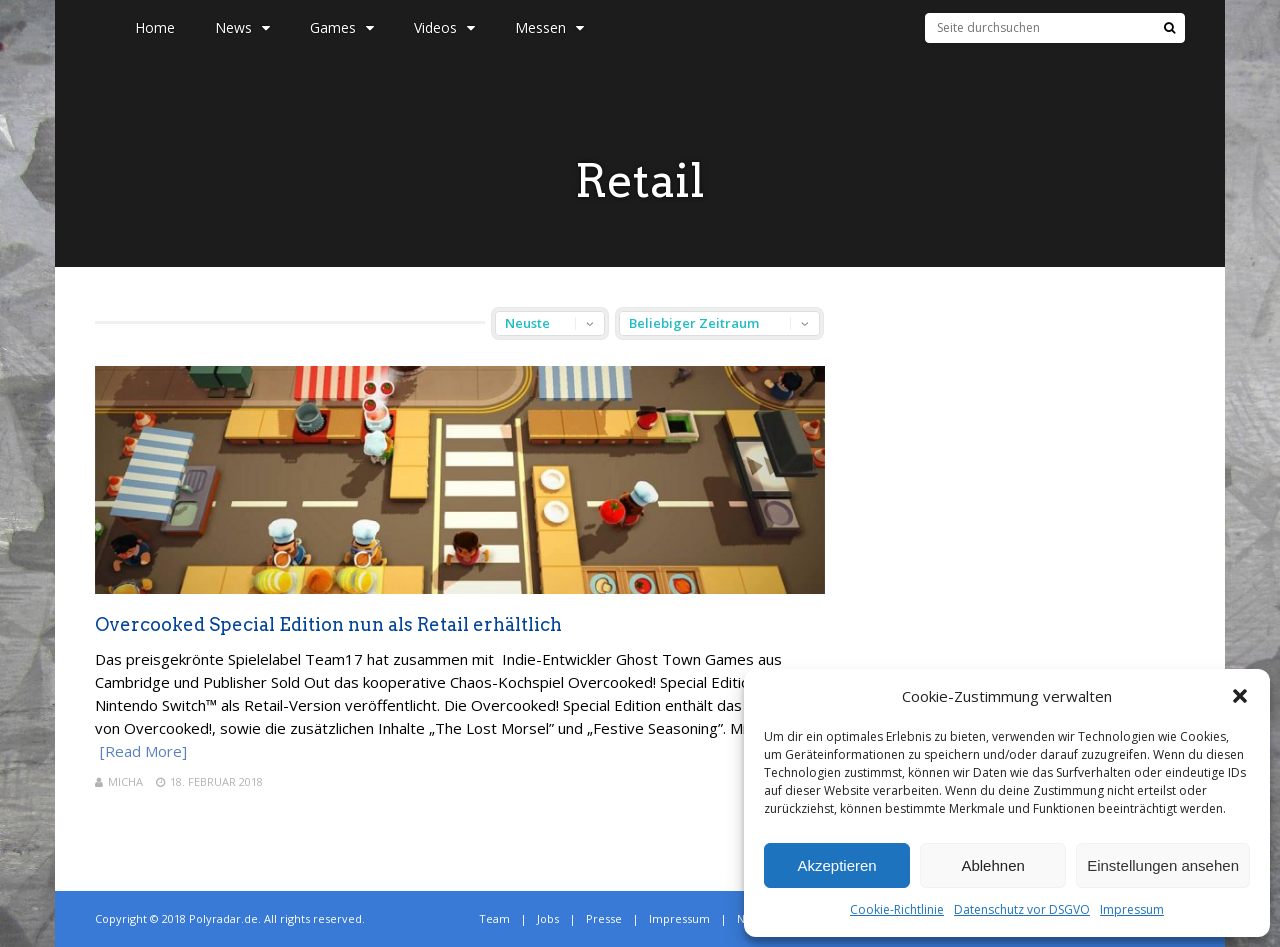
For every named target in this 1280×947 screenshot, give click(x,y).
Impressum (1132, 909)
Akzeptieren (836, 865)
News (242, 27)
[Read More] (143, 751)
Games (342, 27)
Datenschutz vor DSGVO (1022, 909)
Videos (444, 27)
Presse (604, 918)
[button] (1240, 696)
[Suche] (1169, 28)
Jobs (548, 918)
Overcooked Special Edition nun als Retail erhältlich (328, 624)
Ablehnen (992, 865)
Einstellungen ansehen (1163, 865)
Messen (549, 27)
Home (155, 27)
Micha (125, 781)
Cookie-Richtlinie (897, 909)
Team (494, 918)
